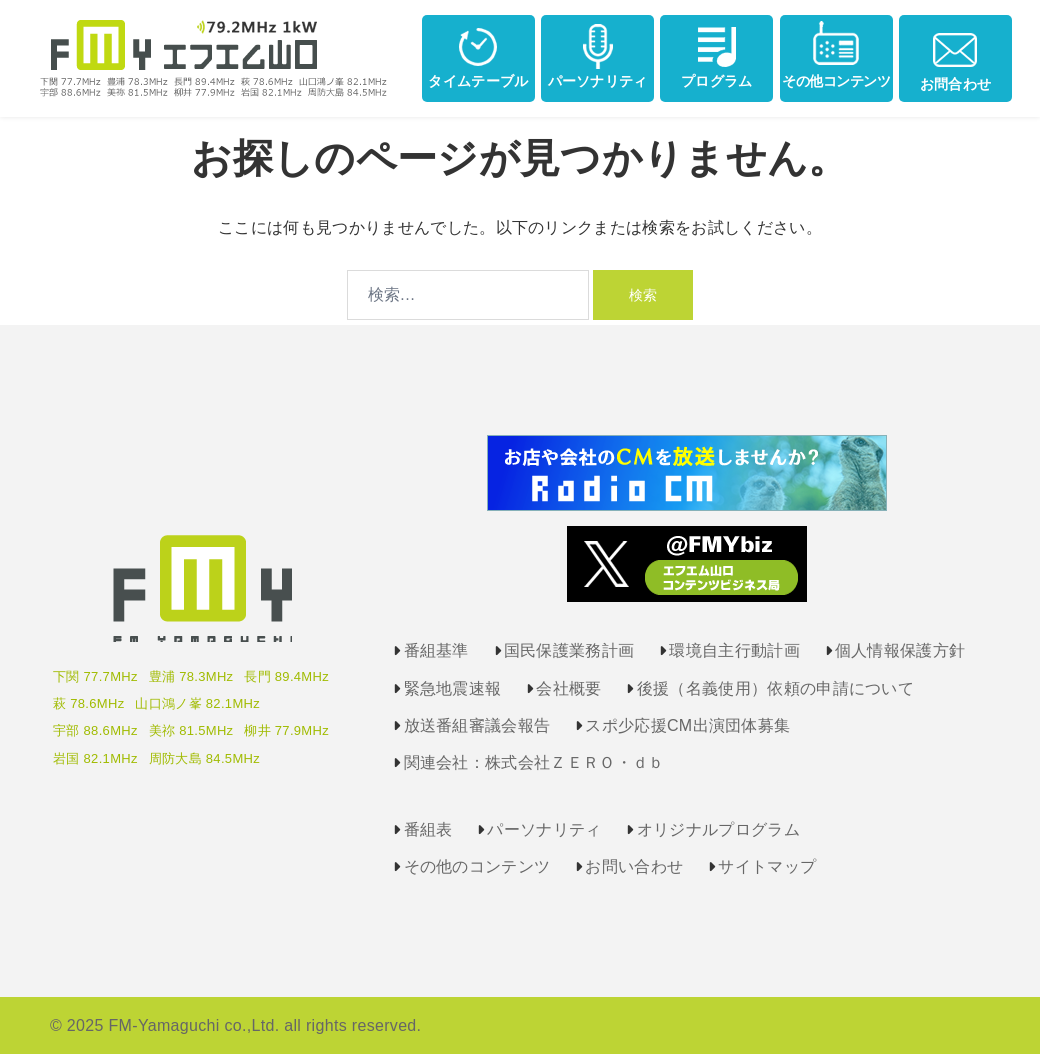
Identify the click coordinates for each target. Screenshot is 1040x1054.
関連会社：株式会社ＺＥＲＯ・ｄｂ (534, 762)
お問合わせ (956, 56)
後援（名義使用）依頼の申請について (775, 688)
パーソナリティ (598, 54)
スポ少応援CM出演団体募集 (687, 725)
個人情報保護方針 (900, 650)
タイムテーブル (478, 54)
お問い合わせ (634, 866)
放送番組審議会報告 (477, 725)
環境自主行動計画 (734, 650)
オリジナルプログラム (718, 829)
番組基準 (436, 650)
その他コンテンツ (836, 54)
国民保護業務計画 (569, 650)
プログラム (717, 54)
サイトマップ (767, 866)
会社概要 (568, 688)
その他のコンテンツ (477, 866)
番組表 (428, 829)
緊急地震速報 (453, 688)
